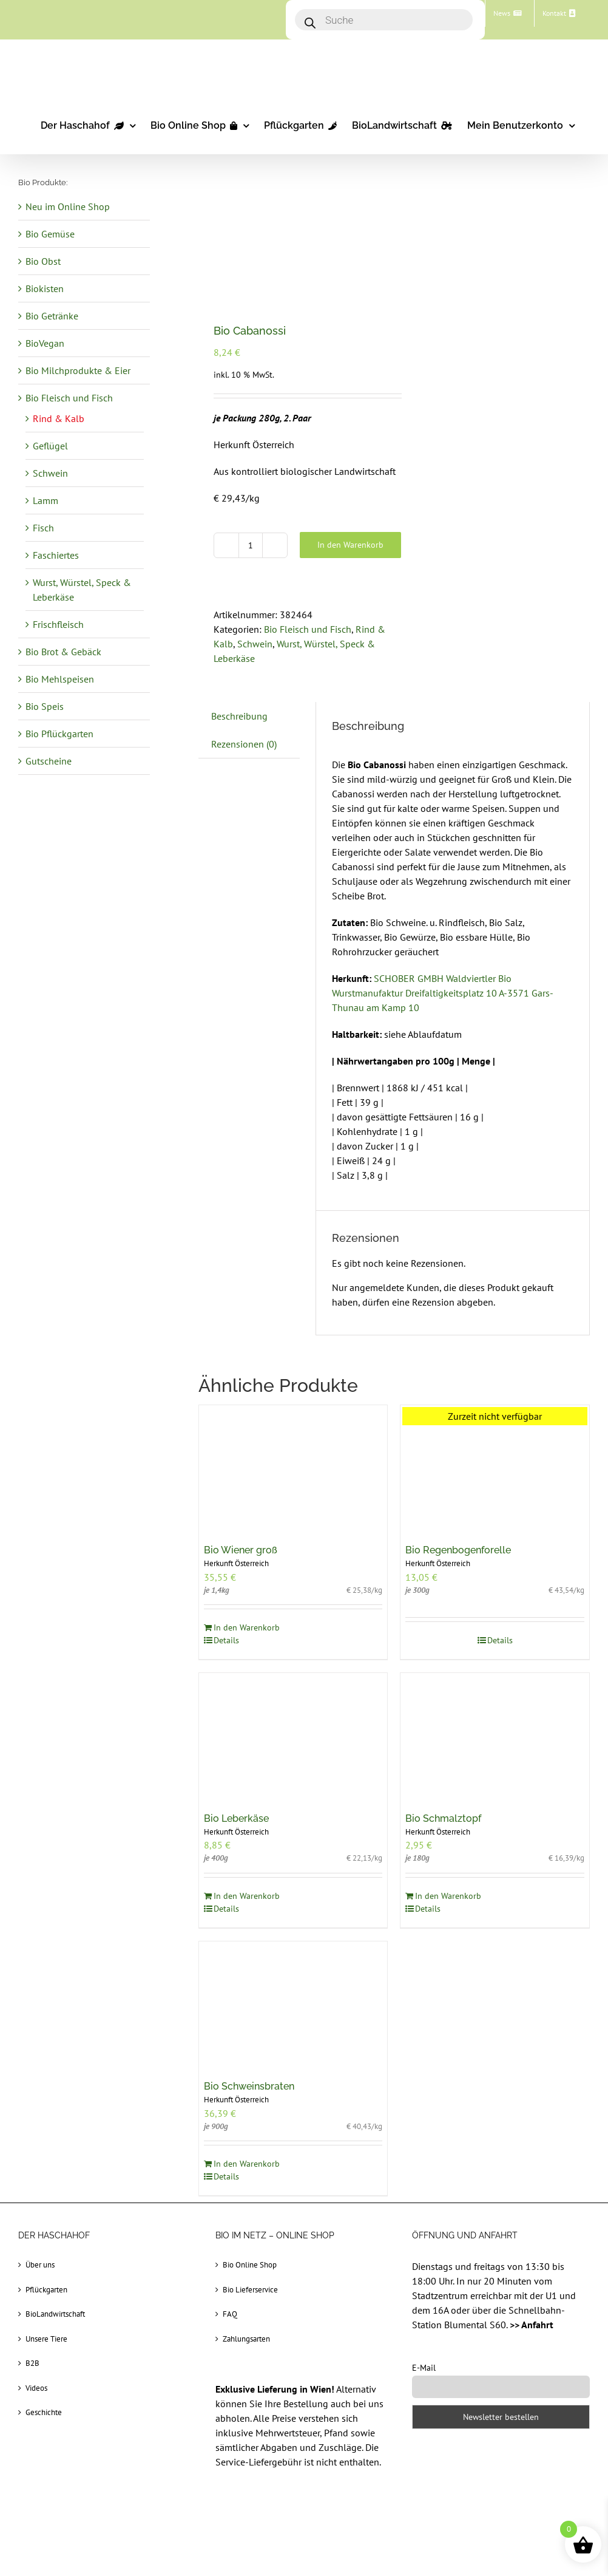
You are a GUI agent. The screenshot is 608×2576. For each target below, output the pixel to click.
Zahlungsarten (246, 2339)
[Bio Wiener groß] (293, 1468)
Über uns (40, 2265)
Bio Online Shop (250, 2265)
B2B (32, 2363)
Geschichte (43, 2412)
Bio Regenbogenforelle (458, 1550)
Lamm (45, 500)
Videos (36, 2388)
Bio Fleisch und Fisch (307, 629)
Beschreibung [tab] (239, 716)
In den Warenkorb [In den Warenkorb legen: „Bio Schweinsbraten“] (247, 2163)
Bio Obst (43, 261)
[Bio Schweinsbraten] (293, 2004)
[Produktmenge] (250, 545)
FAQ (230, 2314)
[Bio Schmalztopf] (494, 1736)
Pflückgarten (46, 2290)
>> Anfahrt (531, 2325)
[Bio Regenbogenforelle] (494, 1468)
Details (226, 1640)
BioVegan (44, 343)
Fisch (43, 528)
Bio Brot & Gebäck (63, 652)
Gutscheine (48, 761)
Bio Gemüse (50, 234)
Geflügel (50, 446)
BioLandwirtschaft (55, 2314)
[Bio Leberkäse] (293, 1736)
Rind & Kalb (58, 418)
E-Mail (424, 2367)
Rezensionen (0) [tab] (244, 744)
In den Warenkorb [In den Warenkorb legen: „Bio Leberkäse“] (247, 1895)
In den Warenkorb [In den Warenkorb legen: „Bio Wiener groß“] (247, 1627)
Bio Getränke (51, 316)
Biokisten (44, 288)
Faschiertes (56, 555)
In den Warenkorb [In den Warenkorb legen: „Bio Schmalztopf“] (448, 1895)
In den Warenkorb (350, 544)
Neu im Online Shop (67, 206)
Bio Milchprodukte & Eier (77, 370)
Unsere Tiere (46, 2339)
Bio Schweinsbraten (249, 2086)
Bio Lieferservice (250, 2290)
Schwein (254, 644)
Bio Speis (44, 706)
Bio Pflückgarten (59, 733)
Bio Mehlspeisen (59, 679)
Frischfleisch (58, 624)
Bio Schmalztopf (443, 1818)
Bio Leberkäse (236, 1818)
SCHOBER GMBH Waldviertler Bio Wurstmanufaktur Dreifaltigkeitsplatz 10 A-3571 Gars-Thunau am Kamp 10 (442, 993)
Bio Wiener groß (240, 1550)
